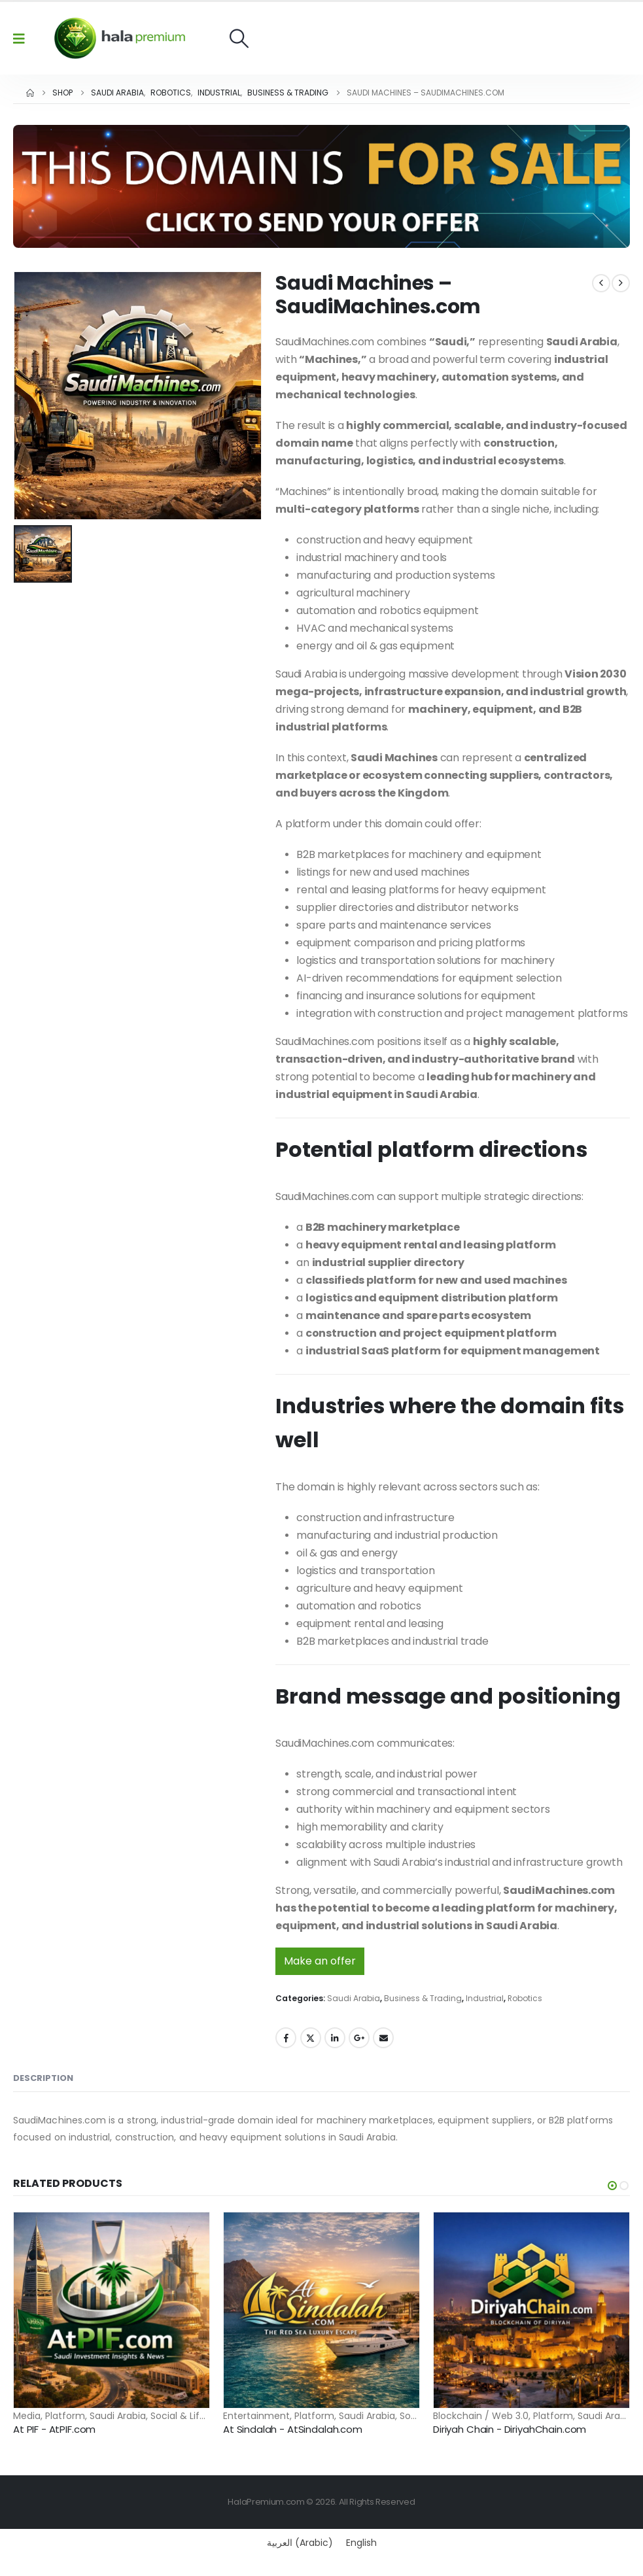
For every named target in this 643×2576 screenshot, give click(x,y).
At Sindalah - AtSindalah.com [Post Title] (292, 2429)
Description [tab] (43, 2078)
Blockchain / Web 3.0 (481, 2415)
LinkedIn (334, 2037)
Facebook (285, 2037)
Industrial (485, 1998)
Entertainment (256, 2415)
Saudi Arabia (353, 1998)
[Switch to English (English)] (361, 2542)
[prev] (601, 283)
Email (383, 2037)
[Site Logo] (119, 38)
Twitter (310, 2037)
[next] (621, 283)
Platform (65, 2415)
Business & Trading (423, 1998)
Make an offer (320, 1960)
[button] (239, 38)
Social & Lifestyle (188, 2415)
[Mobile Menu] (23, 38)
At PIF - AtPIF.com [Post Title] (54, 2429)
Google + (359, 2037)
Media (27, 2415)
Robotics (525, 1998)
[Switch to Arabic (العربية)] (299, 2542)
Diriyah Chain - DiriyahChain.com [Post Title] (509, 2429)
